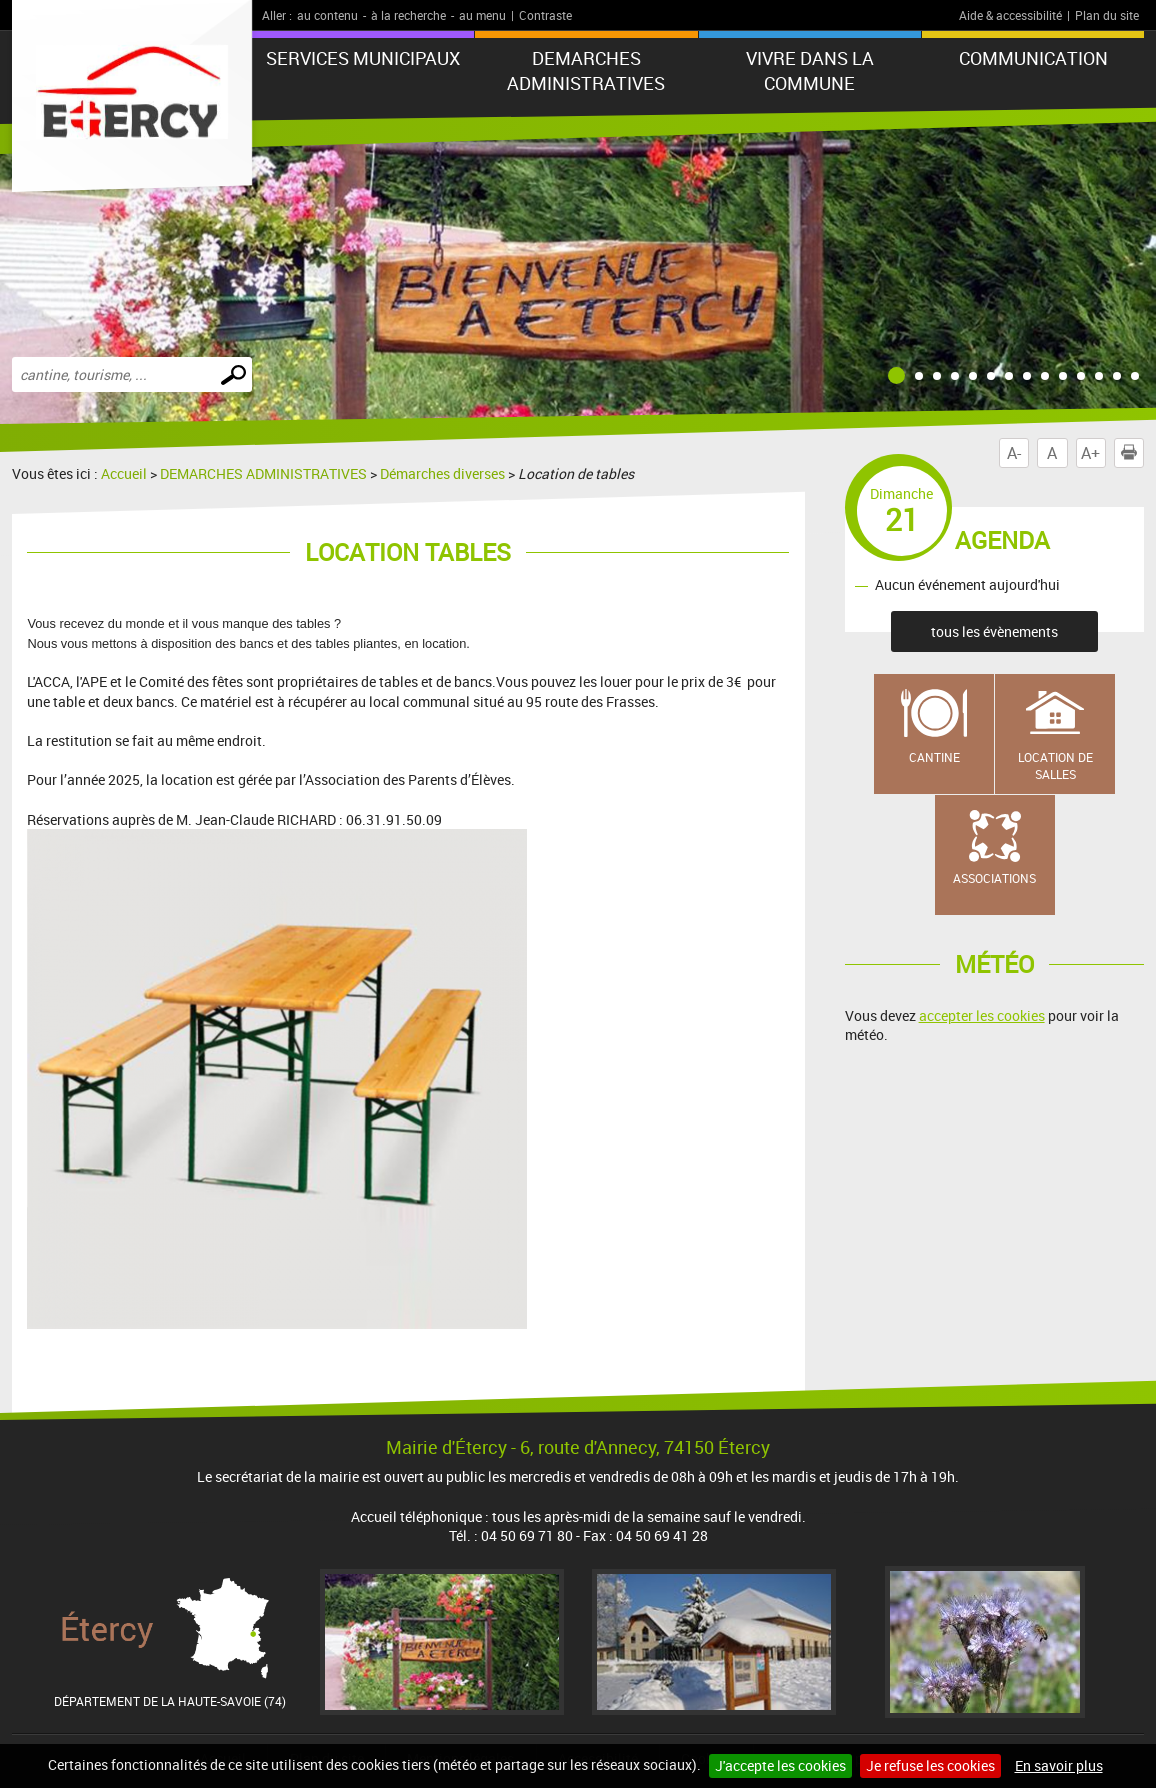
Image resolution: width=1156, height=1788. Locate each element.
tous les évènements (994, 631)
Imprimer (1133, 453)
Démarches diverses (442, 473)
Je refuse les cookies (930, 1765)
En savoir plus (1059, 1765)
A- (1014, 453)
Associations (994, 878)
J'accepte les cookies (780, 1765)
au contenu (327, 15)
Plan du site (1107, 15)
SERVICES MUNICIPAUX (363, 58)
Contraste (545, 15)
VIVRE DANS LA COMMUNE (810, 70)
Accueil (124, 473)
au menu (482, 15)
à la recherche (408, 15)
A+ (1090, 453)
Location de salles (1055, 765)
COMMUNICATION (1033, 58)
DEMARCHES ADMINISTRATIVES (586, 70)
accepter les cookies (982, 1015)
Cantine (934, 757)
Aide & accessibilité (1010, 15)
